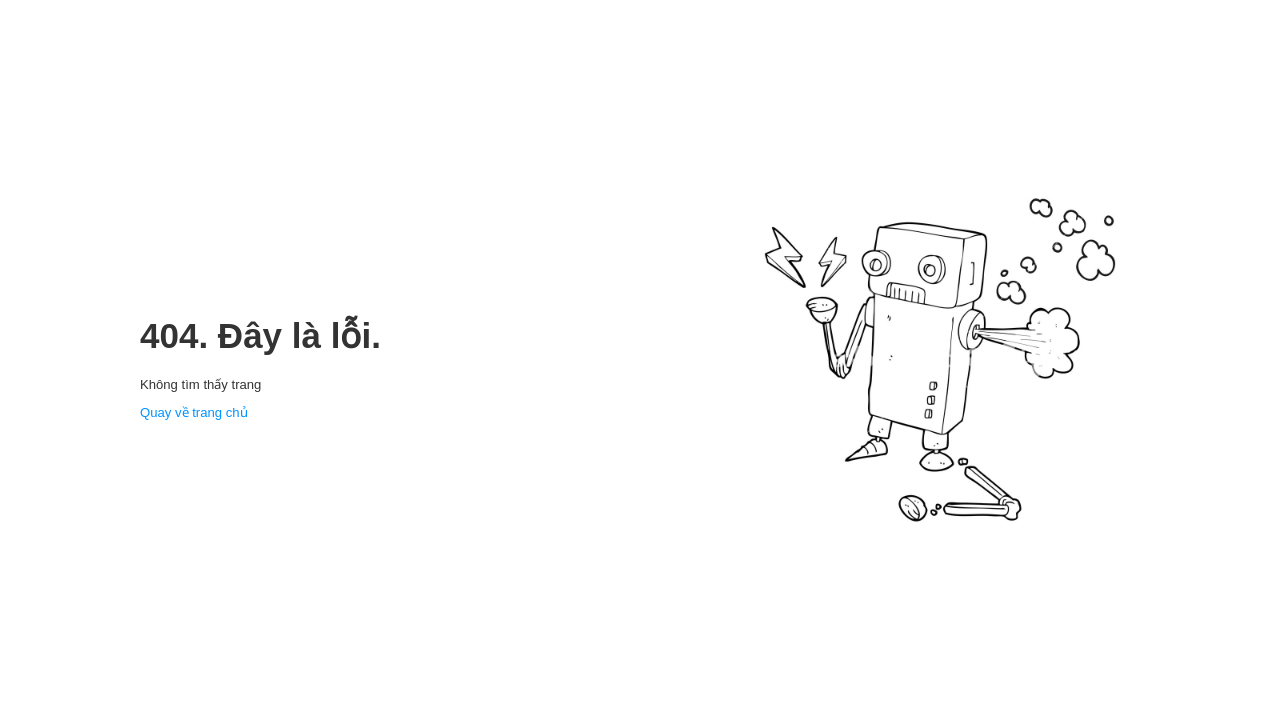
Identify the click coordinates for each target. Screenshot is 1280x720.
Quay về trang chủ (194, 412)
